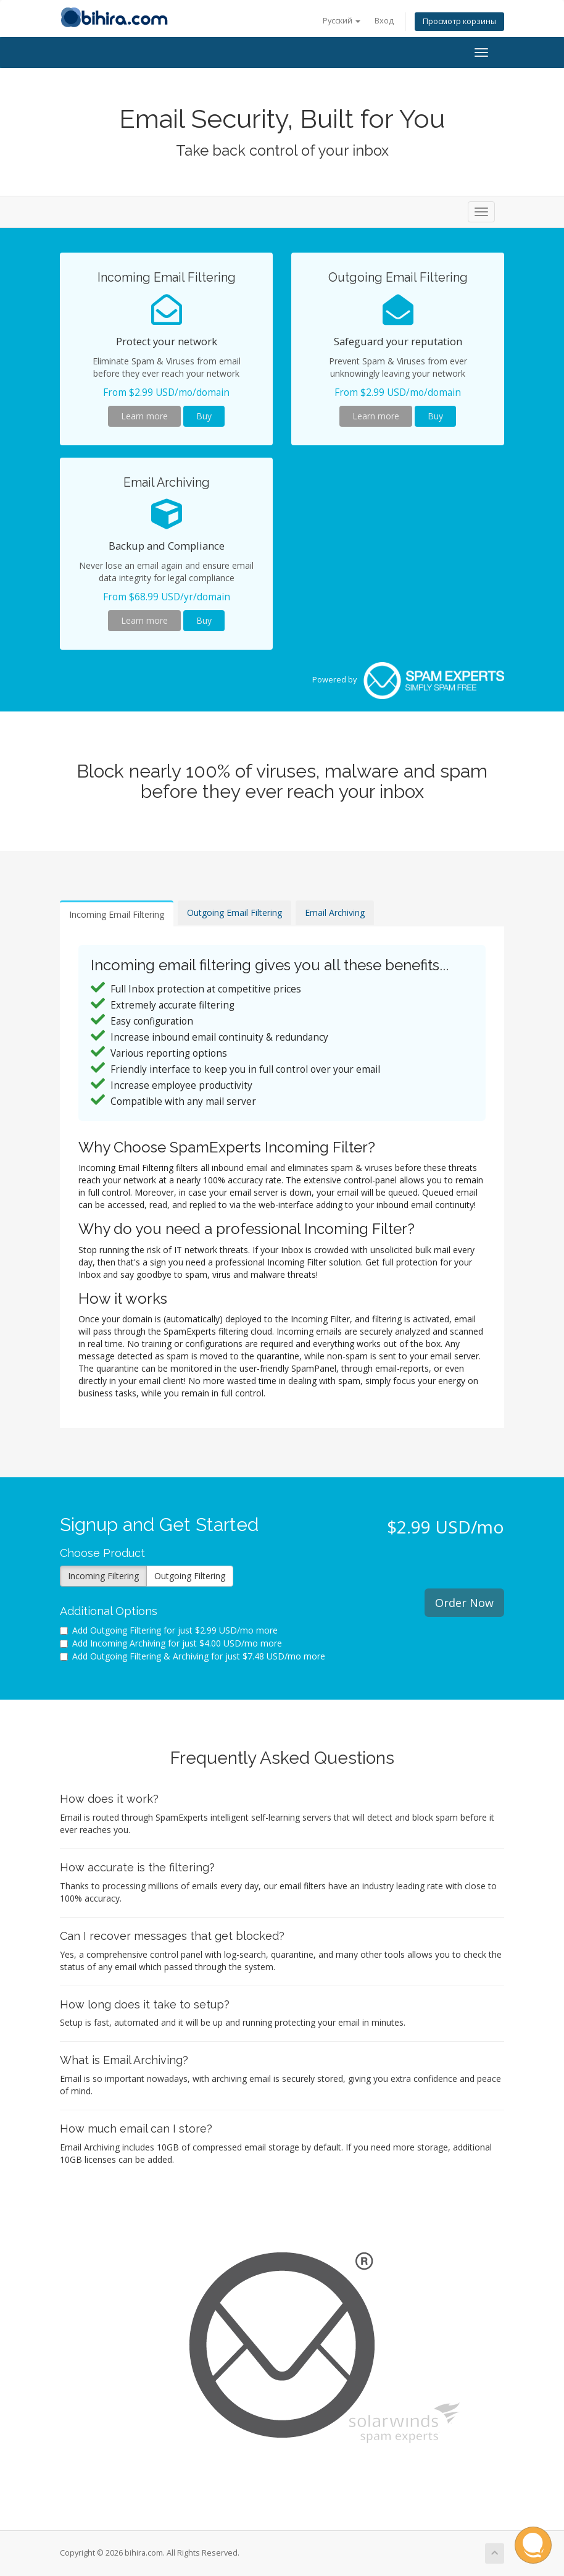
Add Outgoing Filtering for (169, 1630)
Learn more (144, 416)
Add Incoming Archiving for (171, 1643)
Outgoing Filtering (189, 1576)
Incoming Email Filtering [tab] (116, 914)
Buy (204, 416)
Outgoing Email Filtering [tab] (234, 912)
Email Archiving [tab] (335, 912)
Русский (341, 20)
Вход (384, 20)
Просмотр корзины (459, 21)
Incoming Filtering (103, 1576)
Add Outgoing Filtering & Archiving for (192, 1656)
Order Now (464, 1602)
